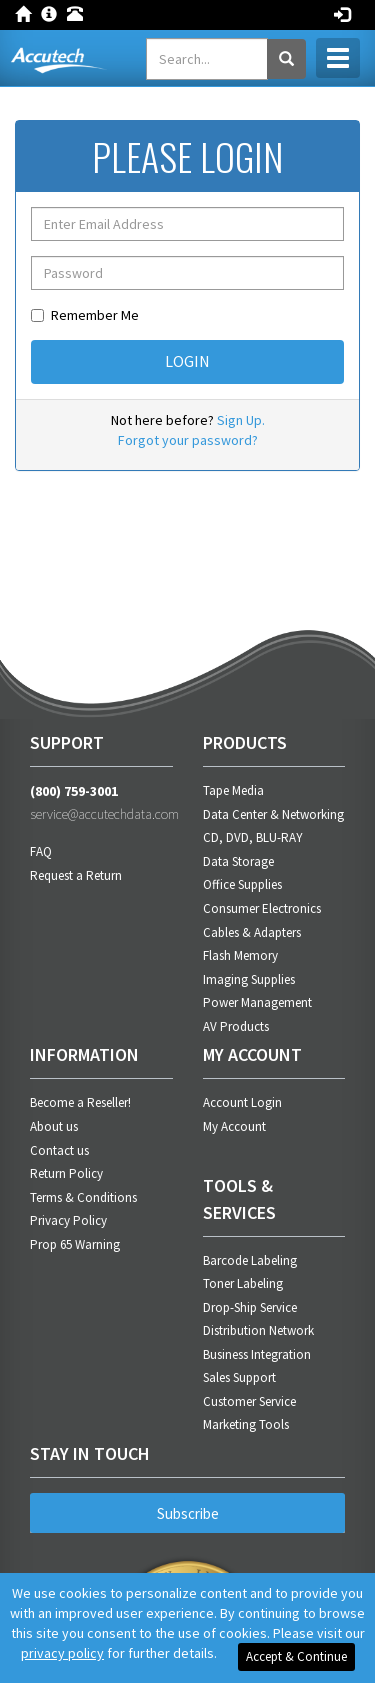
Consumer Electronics (262, 908)
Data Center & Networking (273, 814)
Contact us (59, 1150)
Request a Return (76, 875)
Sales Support (239, 1377)
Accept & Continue (296, 1656)
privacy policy (62, 1653)
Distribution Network (258, 1330)
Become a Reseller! (80, 1102)
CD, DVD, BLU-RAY (253, 837)
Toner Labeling (243, 1283)
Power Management (257, 1002)
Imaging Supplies (249, 979)
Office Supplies (242, 884)
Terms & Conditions (83, 1197)
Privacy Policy (68, 1220)
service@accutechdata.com (101, 814)
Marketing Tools (246, 1424)
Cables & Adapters (252, 932)
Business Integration (257, 1354)
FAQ (41, 851)
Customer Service (249, 1401)
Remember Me (85, 315)
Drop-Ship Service (250, 1307)
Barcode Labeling (250, 1260)
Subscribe (188, 1513)
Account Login (242, 1102)
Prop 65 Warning (75, 1244)
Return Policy (66, 1173)
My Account (234, 1126)
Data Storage (238, 861)
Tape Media (233, 790)
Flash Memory (240, 955)
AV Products (236, 1026)
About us (54, 1126)
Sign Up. (241, 420)
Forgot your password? (188, 440)
